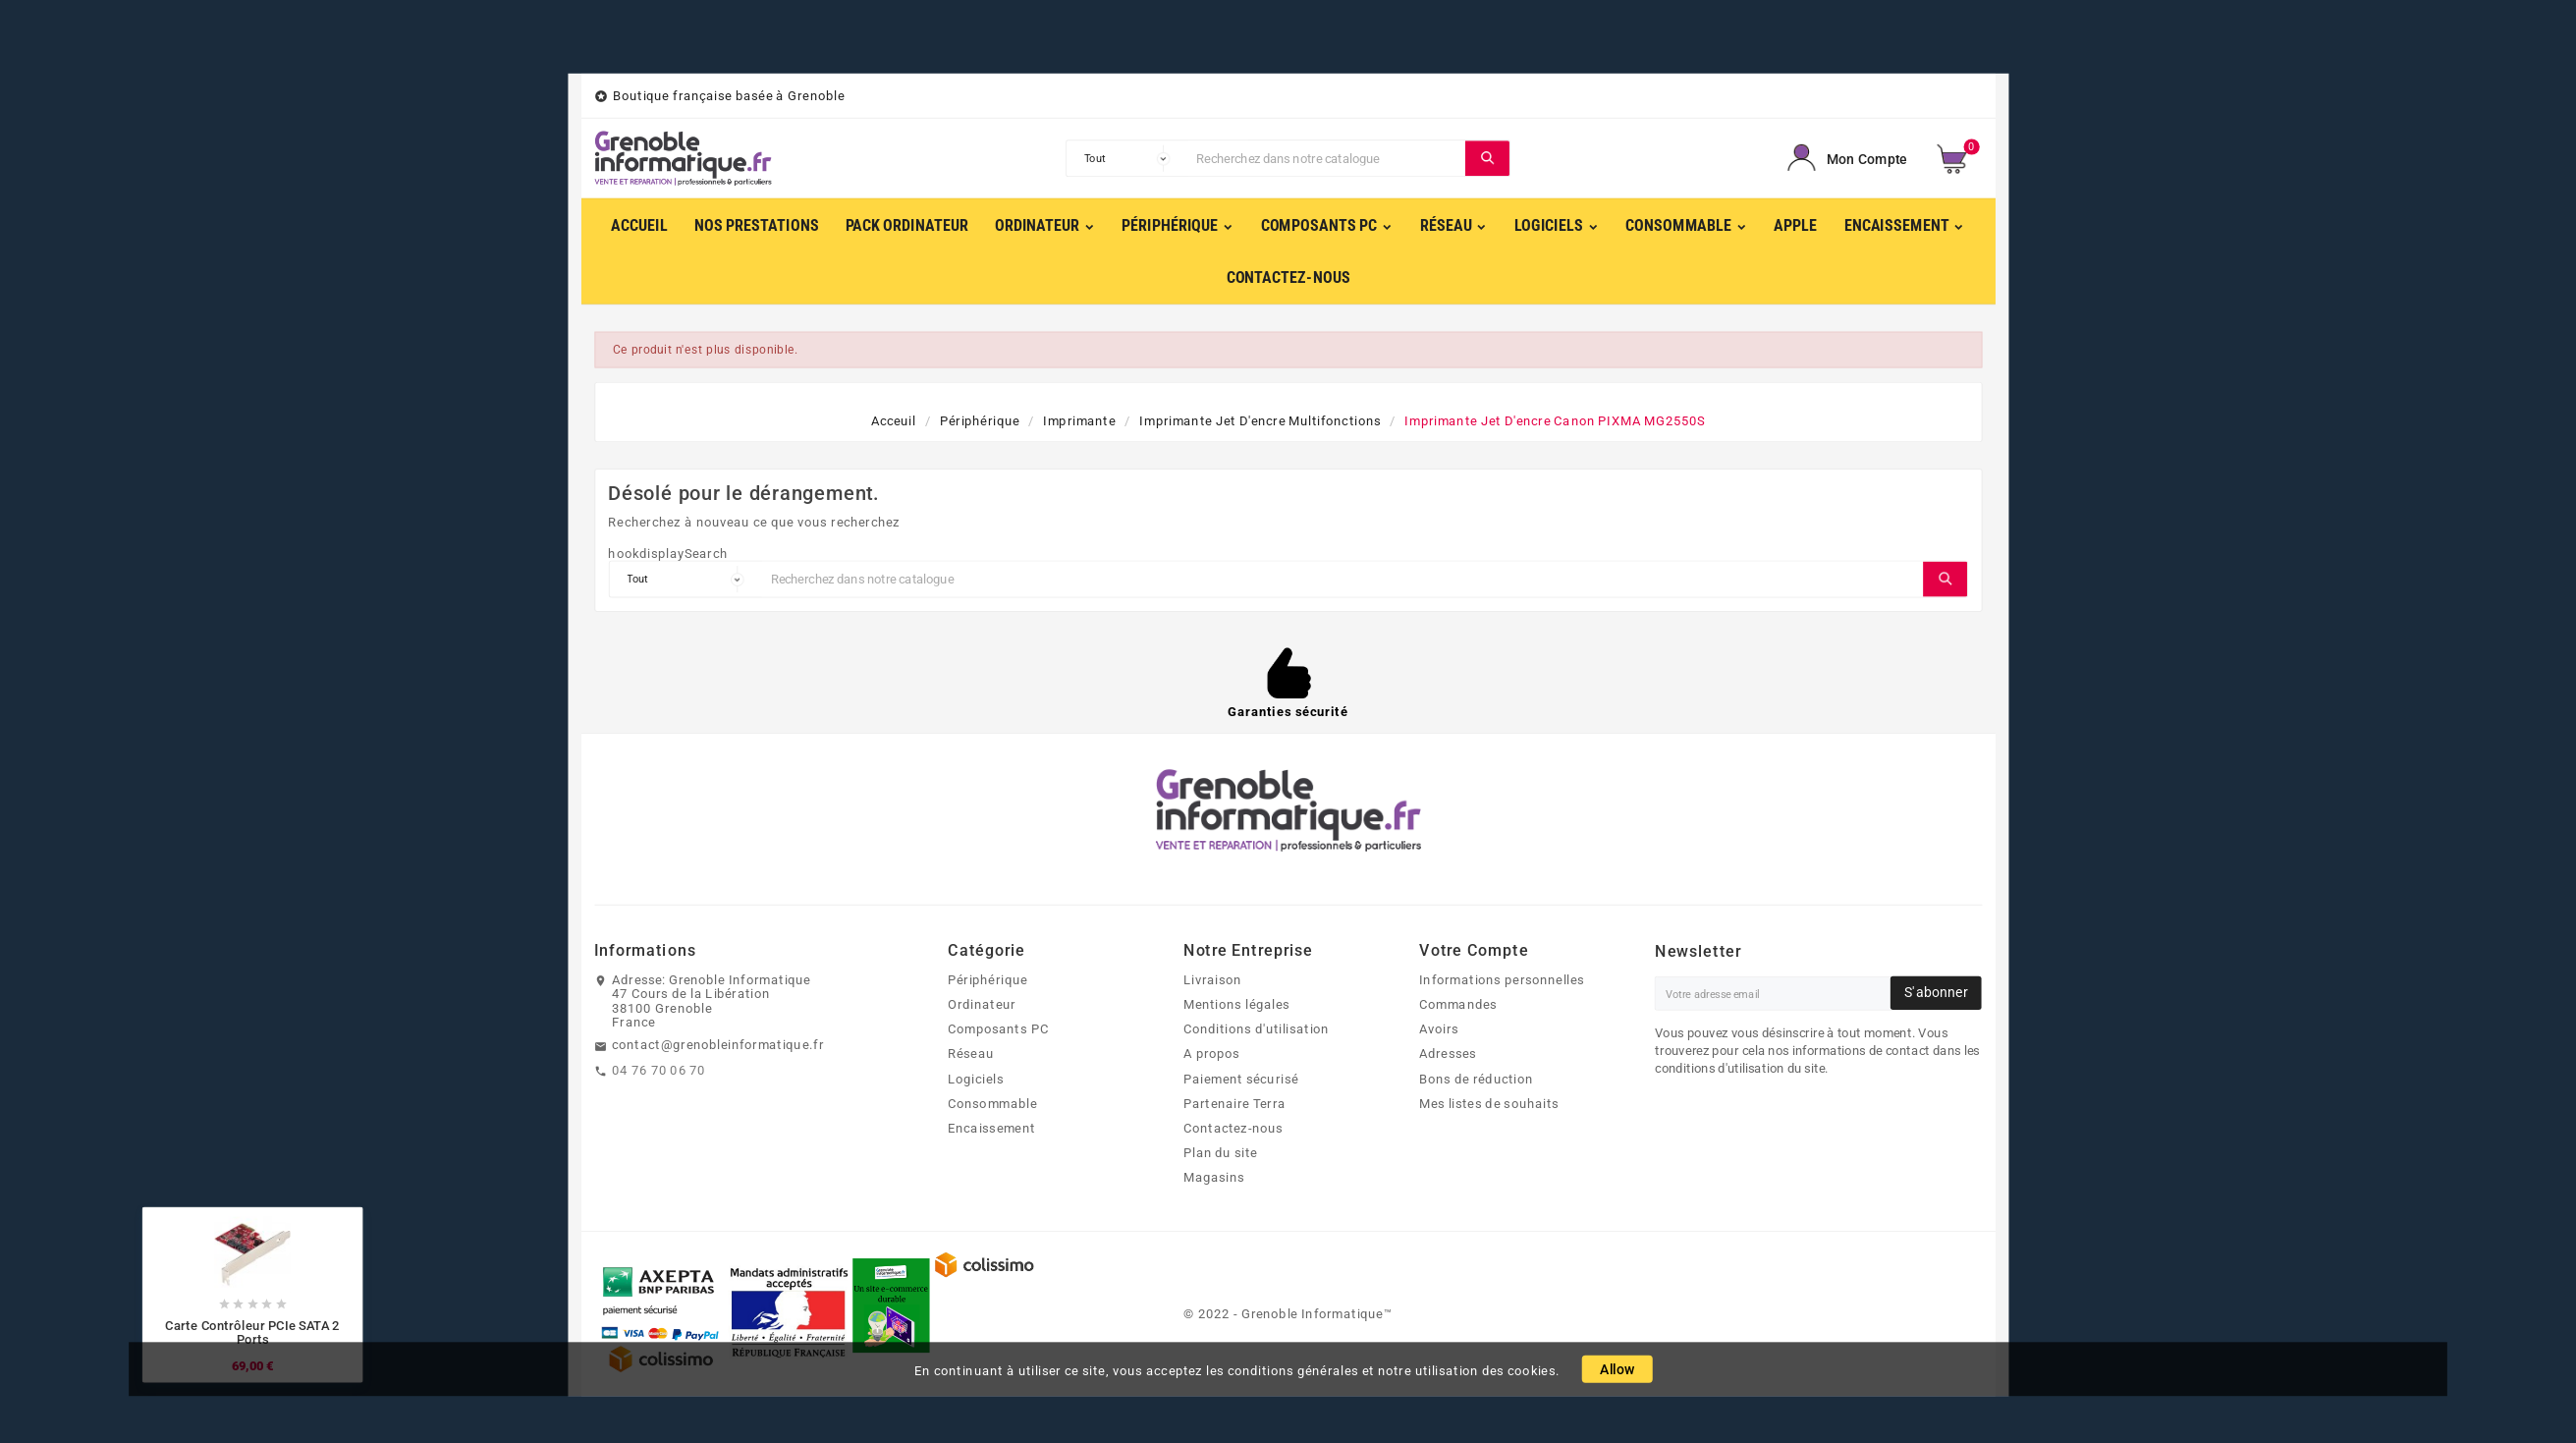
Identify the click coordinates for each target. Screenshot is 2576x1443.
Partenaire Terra (1234, 1103)
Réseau (971, 1054)
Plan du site (1220, 1153)
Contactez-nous (1233, 1128)
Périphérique (987, 979)
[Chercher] (1326, 158)
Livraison (1212, 979)
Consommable (992, 1103)
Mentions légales (1236, 1004)
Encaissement (991, 1128)
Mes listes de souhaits (1489, 1103)
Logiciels (976, 1078)
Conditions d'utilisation (1256, 1029)
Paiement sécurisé (1240, 1078)
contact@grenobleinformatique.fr (718, 1045)
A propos (1211, 1054)
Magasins (1213, 1178)
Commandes (1458, 1004)
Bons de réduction (1476, 1078)
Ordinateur (981, 1004)
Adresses (1448, 1054)
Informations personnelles (1501, 979)
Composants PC (998, 1029)
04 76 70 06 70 (658, 1070)
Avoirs (1439, 1029)
